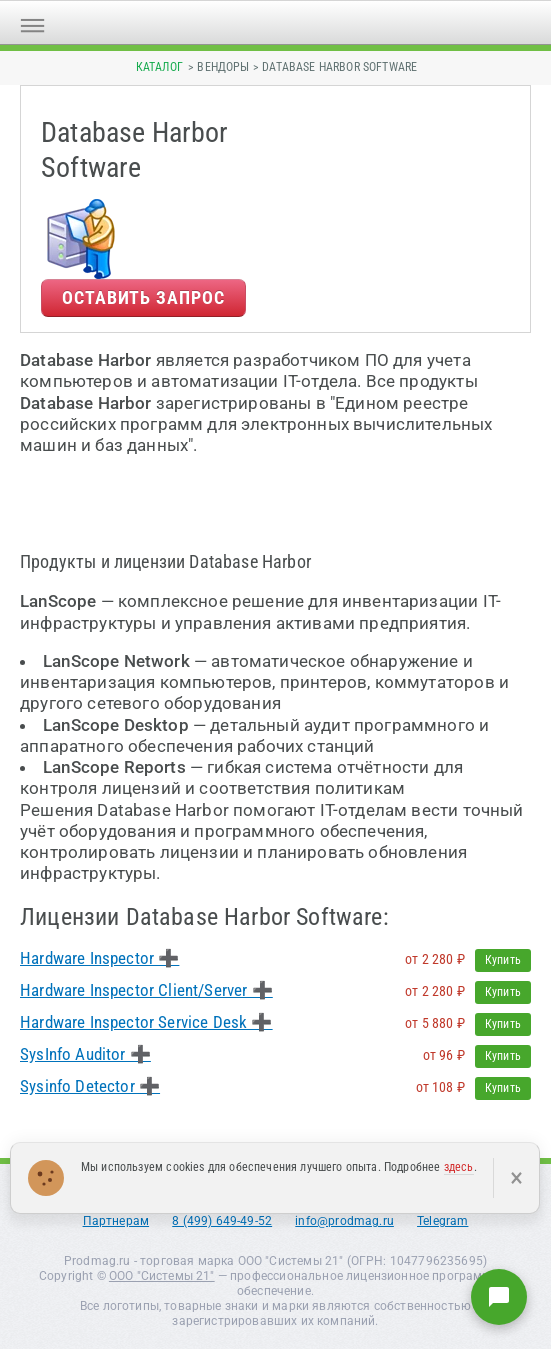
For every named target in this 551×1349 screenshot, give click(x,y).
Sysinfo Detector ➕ (90, 1086)
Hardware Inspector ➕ (99, 958)
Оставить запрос (143, 297)
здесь (459, 1167)
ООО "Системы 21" (162, 1276)
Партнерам (116, 1221)
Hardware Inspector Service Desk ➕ (146, 1022)
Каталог (159, 67)
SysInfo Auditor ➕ (85, 1054)
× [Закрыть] (516, 1178)
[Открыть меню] (32, 22)
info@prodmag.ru (344, 1221)
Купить (503, 960)
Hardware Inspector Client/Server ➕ (146, 990)
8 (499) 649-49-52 (222, 1221)
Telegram (442, 1221)
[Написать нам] (499, 1297)
